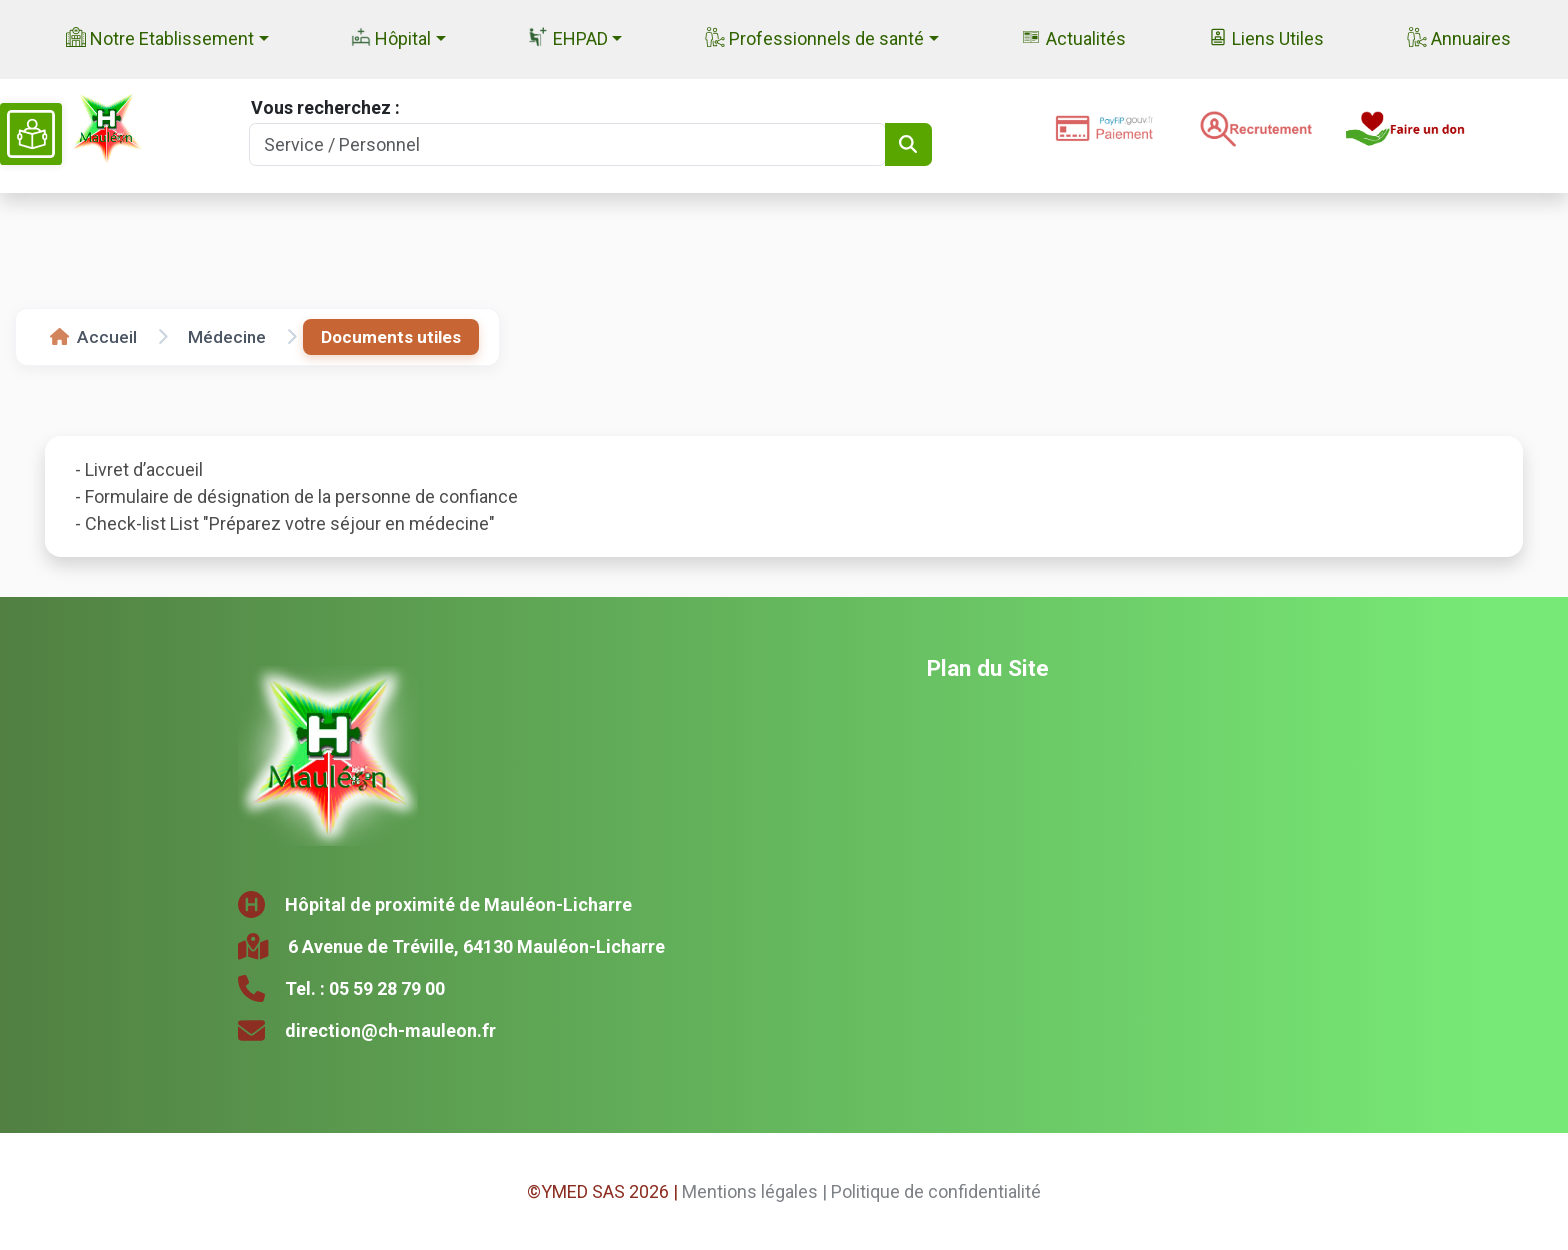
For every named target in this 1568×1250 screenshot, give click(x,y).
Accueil (93, 337)
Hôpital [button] (391, 38)
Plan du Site (988, 668)
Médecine (227, 337)
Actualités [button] (1073, 38)
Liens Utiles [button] (1266, 38)
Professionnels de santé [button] (814, 38)
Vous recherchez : (325, 107)
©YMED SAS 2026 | (602, 1191)
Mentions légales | (754, 1191)
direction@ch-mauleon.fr (390, 1030)
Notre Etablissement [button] (160, 38)
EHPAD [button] (567, 38)
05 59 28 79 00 (387, 988)
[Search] (567, 144)
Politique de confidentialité (936, 1191)
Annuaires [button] (1459, 38)
